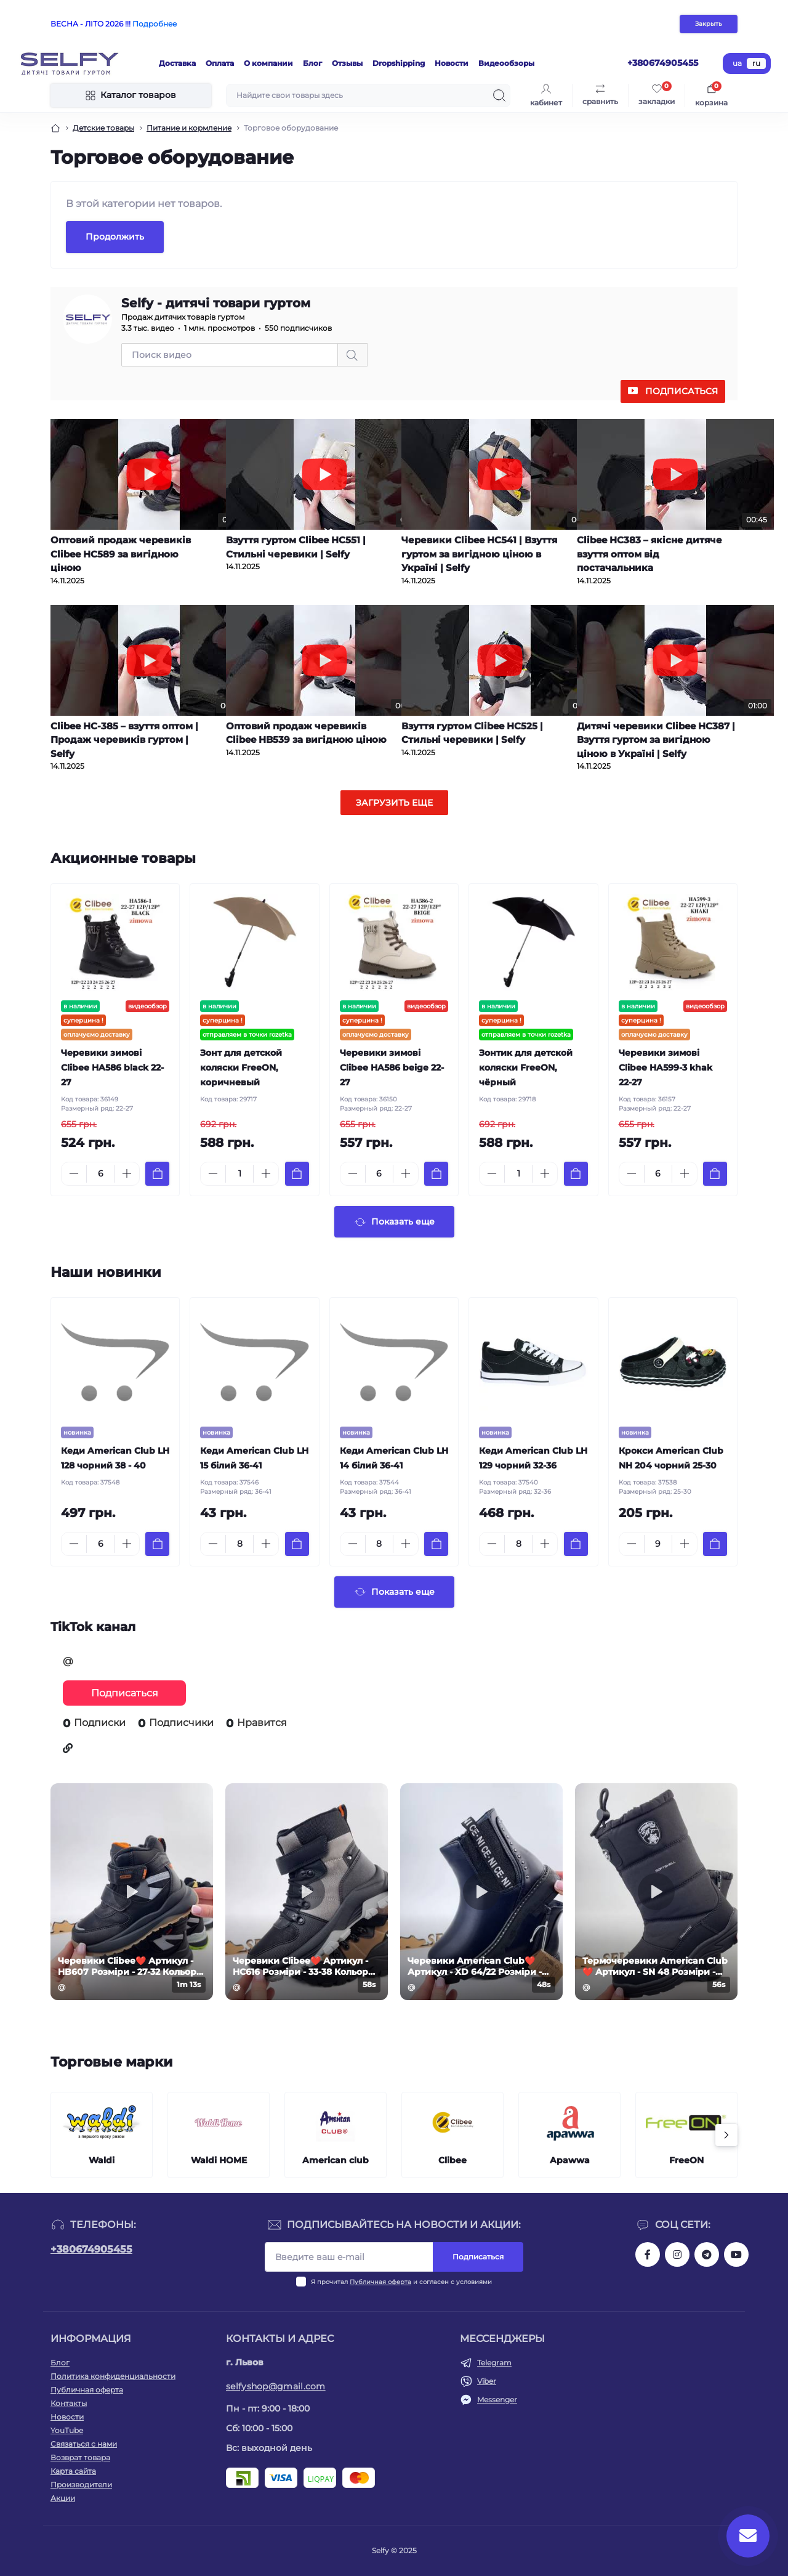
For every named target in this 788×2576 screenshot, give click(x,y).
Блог (312, 63)
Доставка (177, 63)
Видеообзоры (506, 63)
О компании (268, 63)
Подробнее (154, 23)
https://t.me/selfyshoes (707, 2254)
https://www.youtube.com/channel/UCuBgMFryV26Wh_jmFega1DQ (736, 2254)
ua (737, 63)
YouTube (66, 2430)
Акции (62, 2498)
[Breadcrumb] (55, 128)
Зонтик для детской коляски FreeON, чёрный (526, 1067)
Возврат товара (80, 2457)
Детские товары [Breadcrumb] (103, 127)
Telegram (494, 2362)
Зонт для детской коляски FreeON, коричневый (241, 1067)
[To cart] (157, 1174)
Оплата (220, 63)
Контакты (68, 2403)
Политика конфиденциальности (112, 2376)
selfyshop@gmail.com (276, 2386)
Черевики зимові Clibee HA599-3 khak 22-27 (665, 1067)
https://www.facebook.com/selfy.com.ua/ (648, 2254)
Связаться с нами (83, 2443)
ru (756, 63)
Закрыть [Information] (708, 24)
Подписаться (681, 391)
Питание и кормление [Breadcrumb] (189, 127)
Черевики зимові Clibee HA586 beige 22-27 (392, 1067)
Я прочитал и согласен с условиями (401, 2282)
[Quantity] (100, 1174)
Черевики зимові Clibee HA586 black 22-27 (112, 1067)
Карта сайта (73, 2471)
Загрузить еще (394, 802)
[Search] (499, 95)
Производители (81, 2484)
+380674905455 (91, 2249)
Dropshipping (398, 63)
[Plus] (127, 1173)
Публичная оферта (380, 2282)
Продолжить (115, 236)
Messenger (497, 2399)
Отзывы (347, 63)
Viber (486, 2381)
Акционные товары (123, 858)
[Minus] (74, 1173)
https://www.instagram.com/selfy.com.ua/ (677, 2254)
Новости (451, 63)
